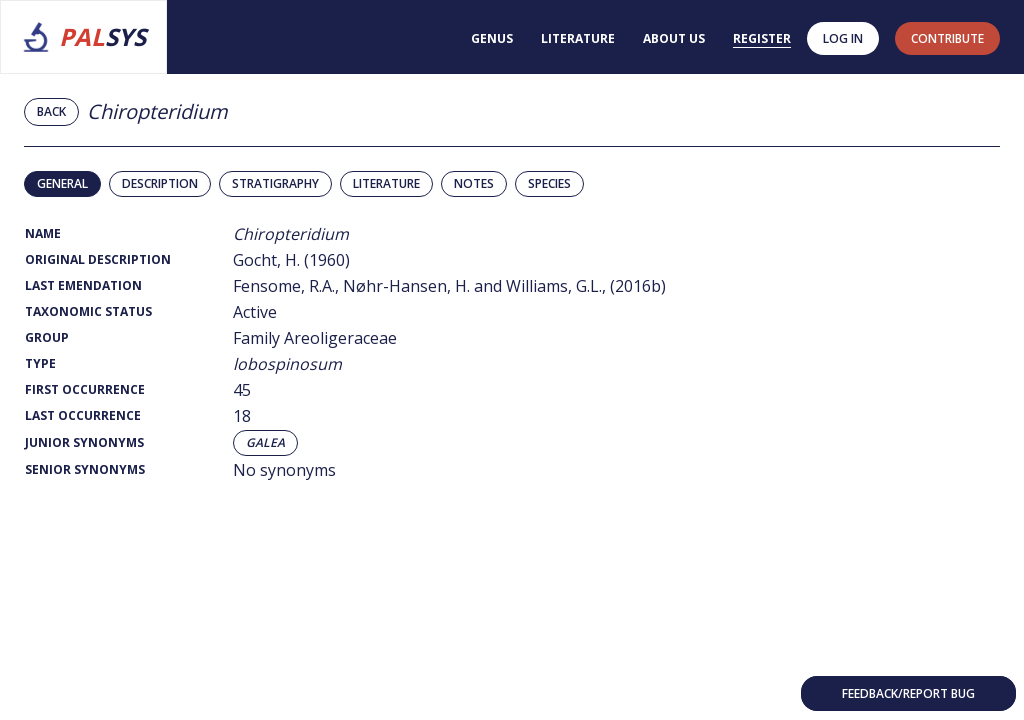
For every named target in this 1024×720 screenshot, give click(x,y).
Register (762, 38)
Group (47, 337)
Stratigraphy (275, 183)
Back (51, 111)
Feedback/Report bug (908, 693)
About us (674, 38)
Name (43, 233)
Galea (265, 443)
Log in (843, 38)
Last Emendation (83, 285)
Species (549, 183)
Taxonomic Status (88, 311)
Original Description (98, 259)
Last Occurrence (83, 415)
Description (160, 183)
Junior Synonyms (84, 442)
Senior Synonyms (85, 469)
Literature (578, 38)
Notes (474, 183)
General (62, 183)
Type (40, 363)
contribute (947, 38)
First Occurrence (85, 389)
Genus (492, 38)
